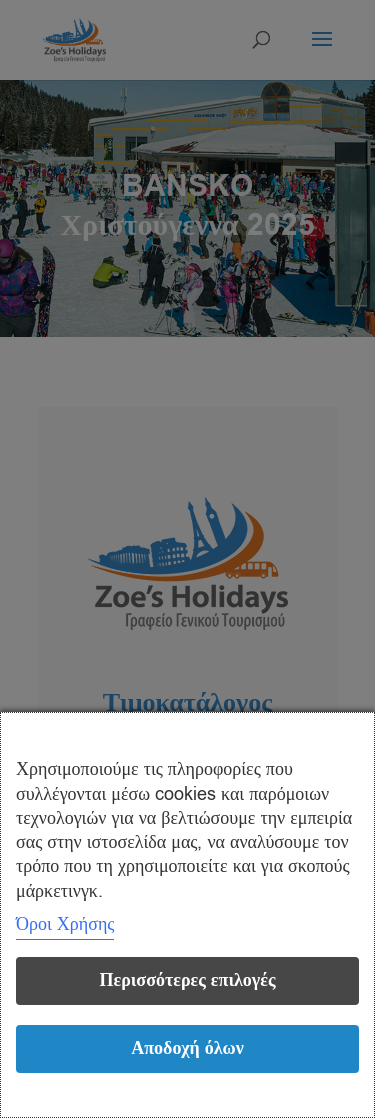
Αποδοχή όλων (187, 1048)
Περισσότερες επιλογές (187, 980)
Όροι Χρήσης (65, 924)
